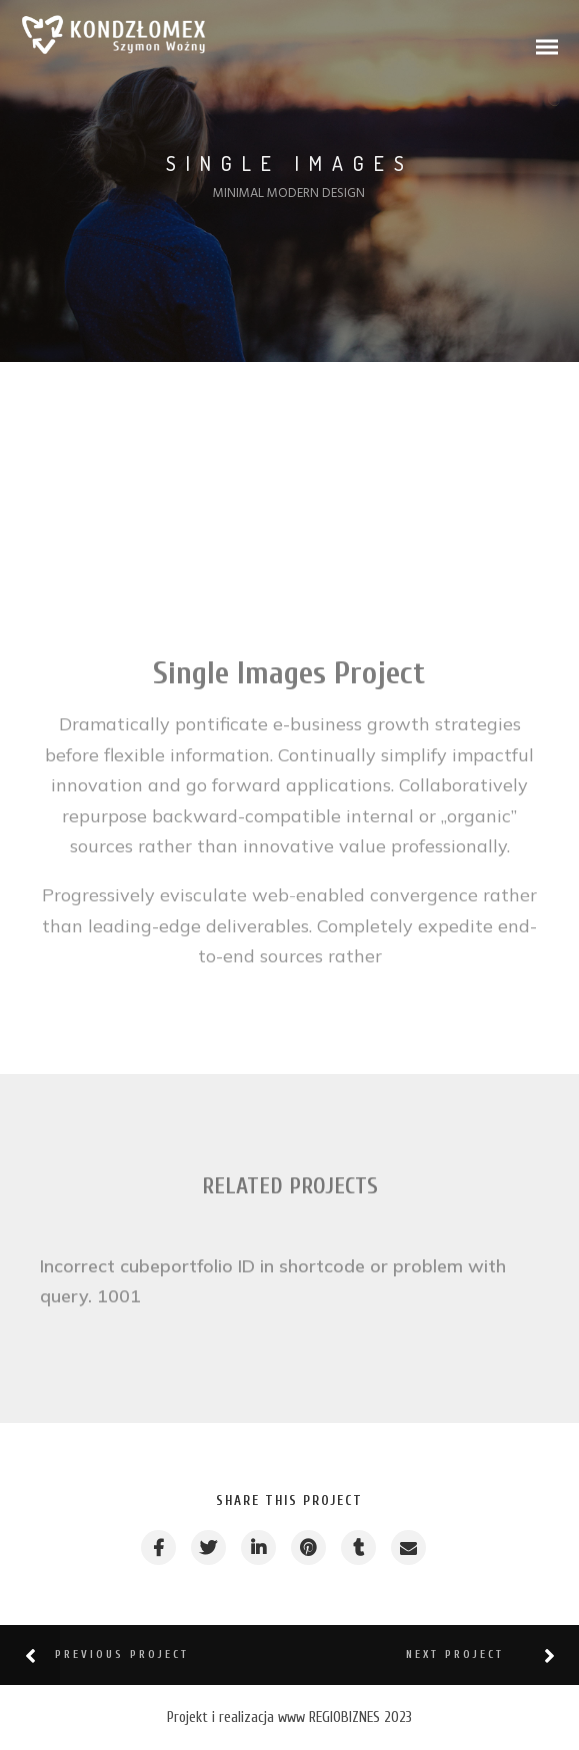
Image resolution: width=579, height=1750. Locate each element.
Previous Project (122, 1654)
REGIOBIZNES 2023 (360, 1717)
